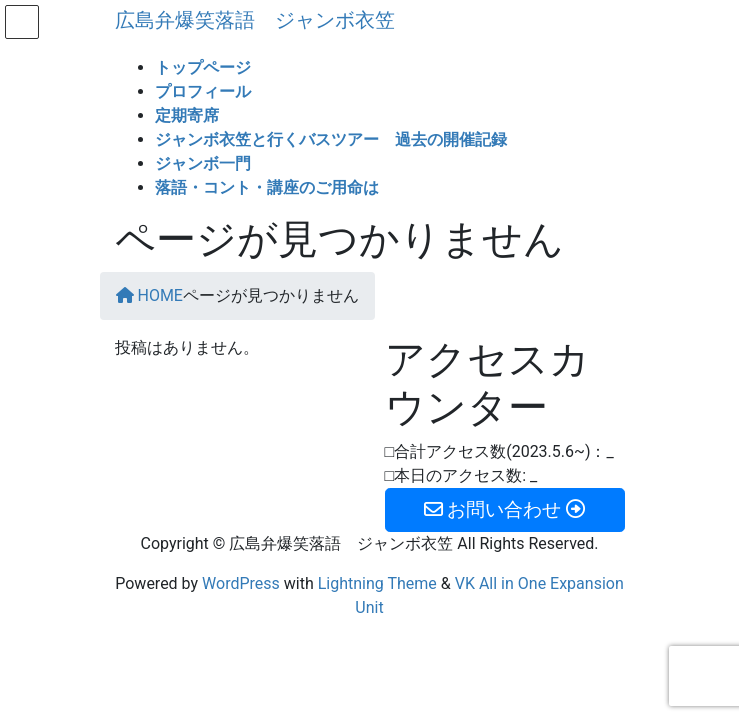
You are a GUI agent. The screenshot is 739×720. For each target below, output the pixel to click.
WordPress (241, 583)
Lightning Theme (377, 583)
